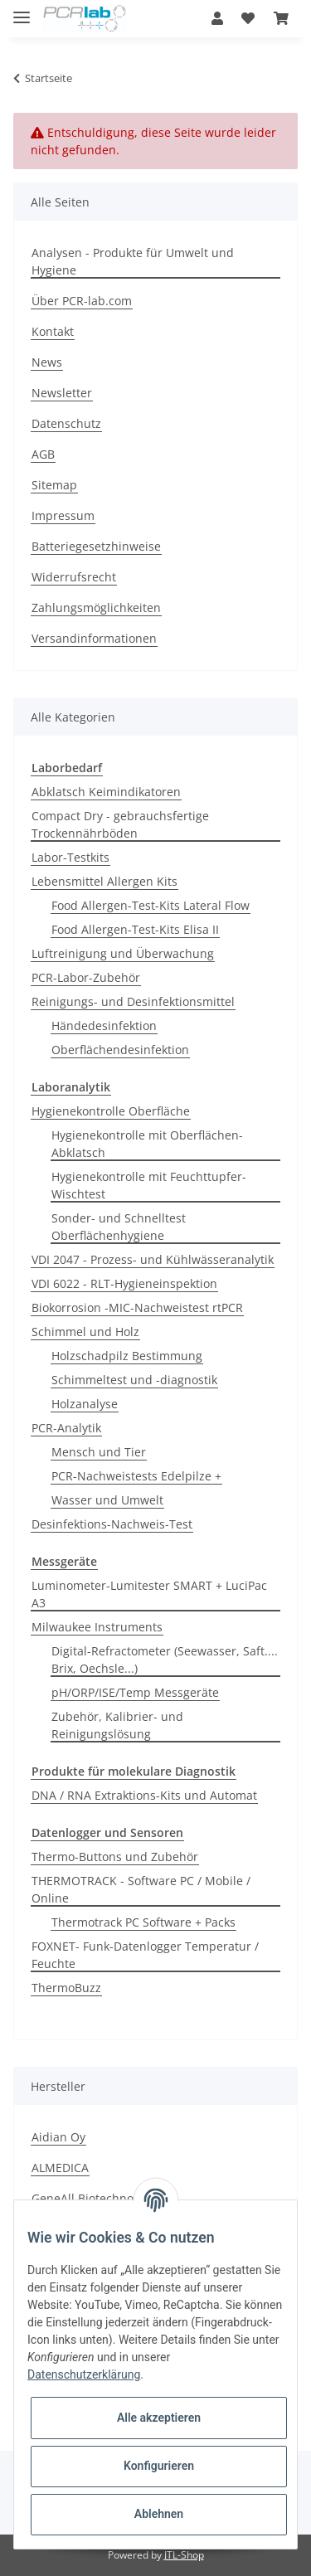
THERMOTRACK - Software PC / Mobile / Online (141, 1889)
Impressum (63, 515)
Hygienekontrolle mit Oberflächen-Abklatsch (147, 1143)
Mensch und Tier (98, 1452)
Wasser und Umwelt (107, 1500)
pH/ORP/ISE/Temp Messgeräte (135, 1692)
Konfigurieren (159, 2465)
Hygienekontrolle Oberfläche (111, 1111)
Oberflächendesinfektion (120, 1049)
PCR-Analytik (66, 1428)
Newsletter (62, 393)
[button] (217, 18)
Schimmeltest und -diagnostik (134, 1380)
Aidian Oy (58, 2137)
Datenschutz (66, 423)
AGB (43, 454)
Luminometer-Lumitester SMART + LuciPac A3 (149, 1594)
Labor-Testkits (70, 857)
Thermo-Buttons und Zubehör (115, 1856)
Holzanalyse (84, 1404)
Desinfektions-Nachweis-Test (112, 1524)
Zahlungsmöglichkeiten (96, 607)
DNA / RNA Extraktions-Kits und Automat (144, 1795)
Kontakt (53, 331)
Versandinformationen (94, 638)
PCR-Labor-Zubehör (86, 977)
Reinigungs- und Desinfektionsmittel (133, 1001)
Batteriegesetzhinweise (96, 546)
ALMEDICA (60, 2167)
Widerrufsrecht (74, 577)
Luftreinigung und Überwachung (123, 953)
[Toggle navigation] (21, 10)
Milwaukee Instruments (97, 1627)
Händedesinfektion (104, 1025)
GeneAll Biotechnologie (96, 2198)
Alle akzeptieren (159, 2417)
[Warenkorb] (281, 18)
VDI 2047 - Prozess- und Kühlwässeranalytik (153, 1259)
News (47, 362)
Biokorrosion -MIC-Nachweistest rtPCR (137, 1307)
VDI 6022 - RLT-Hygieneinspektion (124, 1283)
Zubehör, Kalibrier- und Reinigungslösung (117, 1725)
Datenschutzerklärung (83, 2374)
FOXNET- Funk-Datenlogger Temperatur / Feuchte (145, 1954)
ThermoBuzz (66, 1987)
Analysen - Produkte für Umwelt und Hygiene (133, 261)
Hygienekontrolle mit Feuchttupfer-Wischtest (148, 1185)
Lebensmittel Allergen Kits (104, 881)
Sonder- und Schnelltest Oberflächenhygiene (118, 1226)
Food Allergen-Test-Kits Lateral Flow (150, 905)
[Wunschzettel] (248, 18)
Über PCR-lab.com (82, 301)
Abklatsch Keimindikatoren (106, 792)
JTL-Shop (184, 2555)
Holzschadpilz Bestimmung (126, 1355)
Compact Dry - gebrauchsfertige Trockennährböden (120, 824)
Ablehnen (158, 2513)
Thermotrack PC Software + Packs (143, 1922)
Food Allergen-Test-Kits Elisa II (135, 929)
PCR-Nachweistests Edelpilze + (136, 1476)
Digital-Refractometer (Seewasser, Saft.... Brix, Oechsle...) (164, 1659)
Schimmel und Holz (85, 1331)
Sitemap (54, 485)
